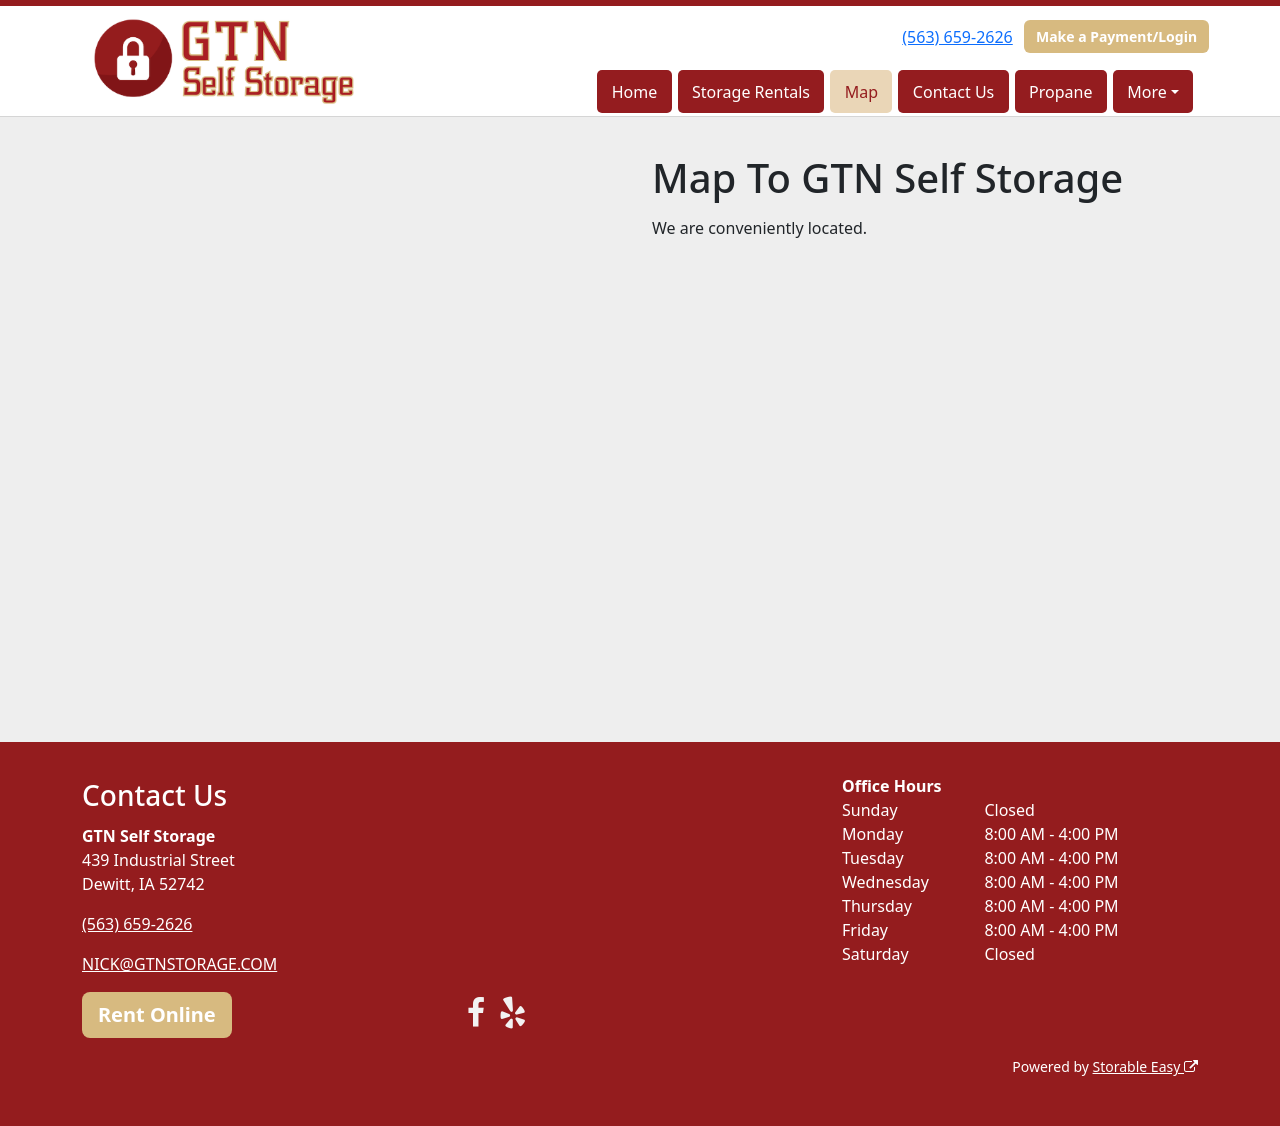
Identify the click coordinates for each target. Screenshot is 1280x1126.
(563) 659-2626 (957, 37)
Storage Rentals (751, 92)
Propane (1060, 92)
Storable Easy (1145, 1066)
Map (861, 92)
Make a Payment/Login (1116, 36)
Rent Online (157, 1014)
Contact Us (953, 92)
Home (635, 92)
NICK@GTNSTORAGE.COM (179, 964)
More (1147, 92)
